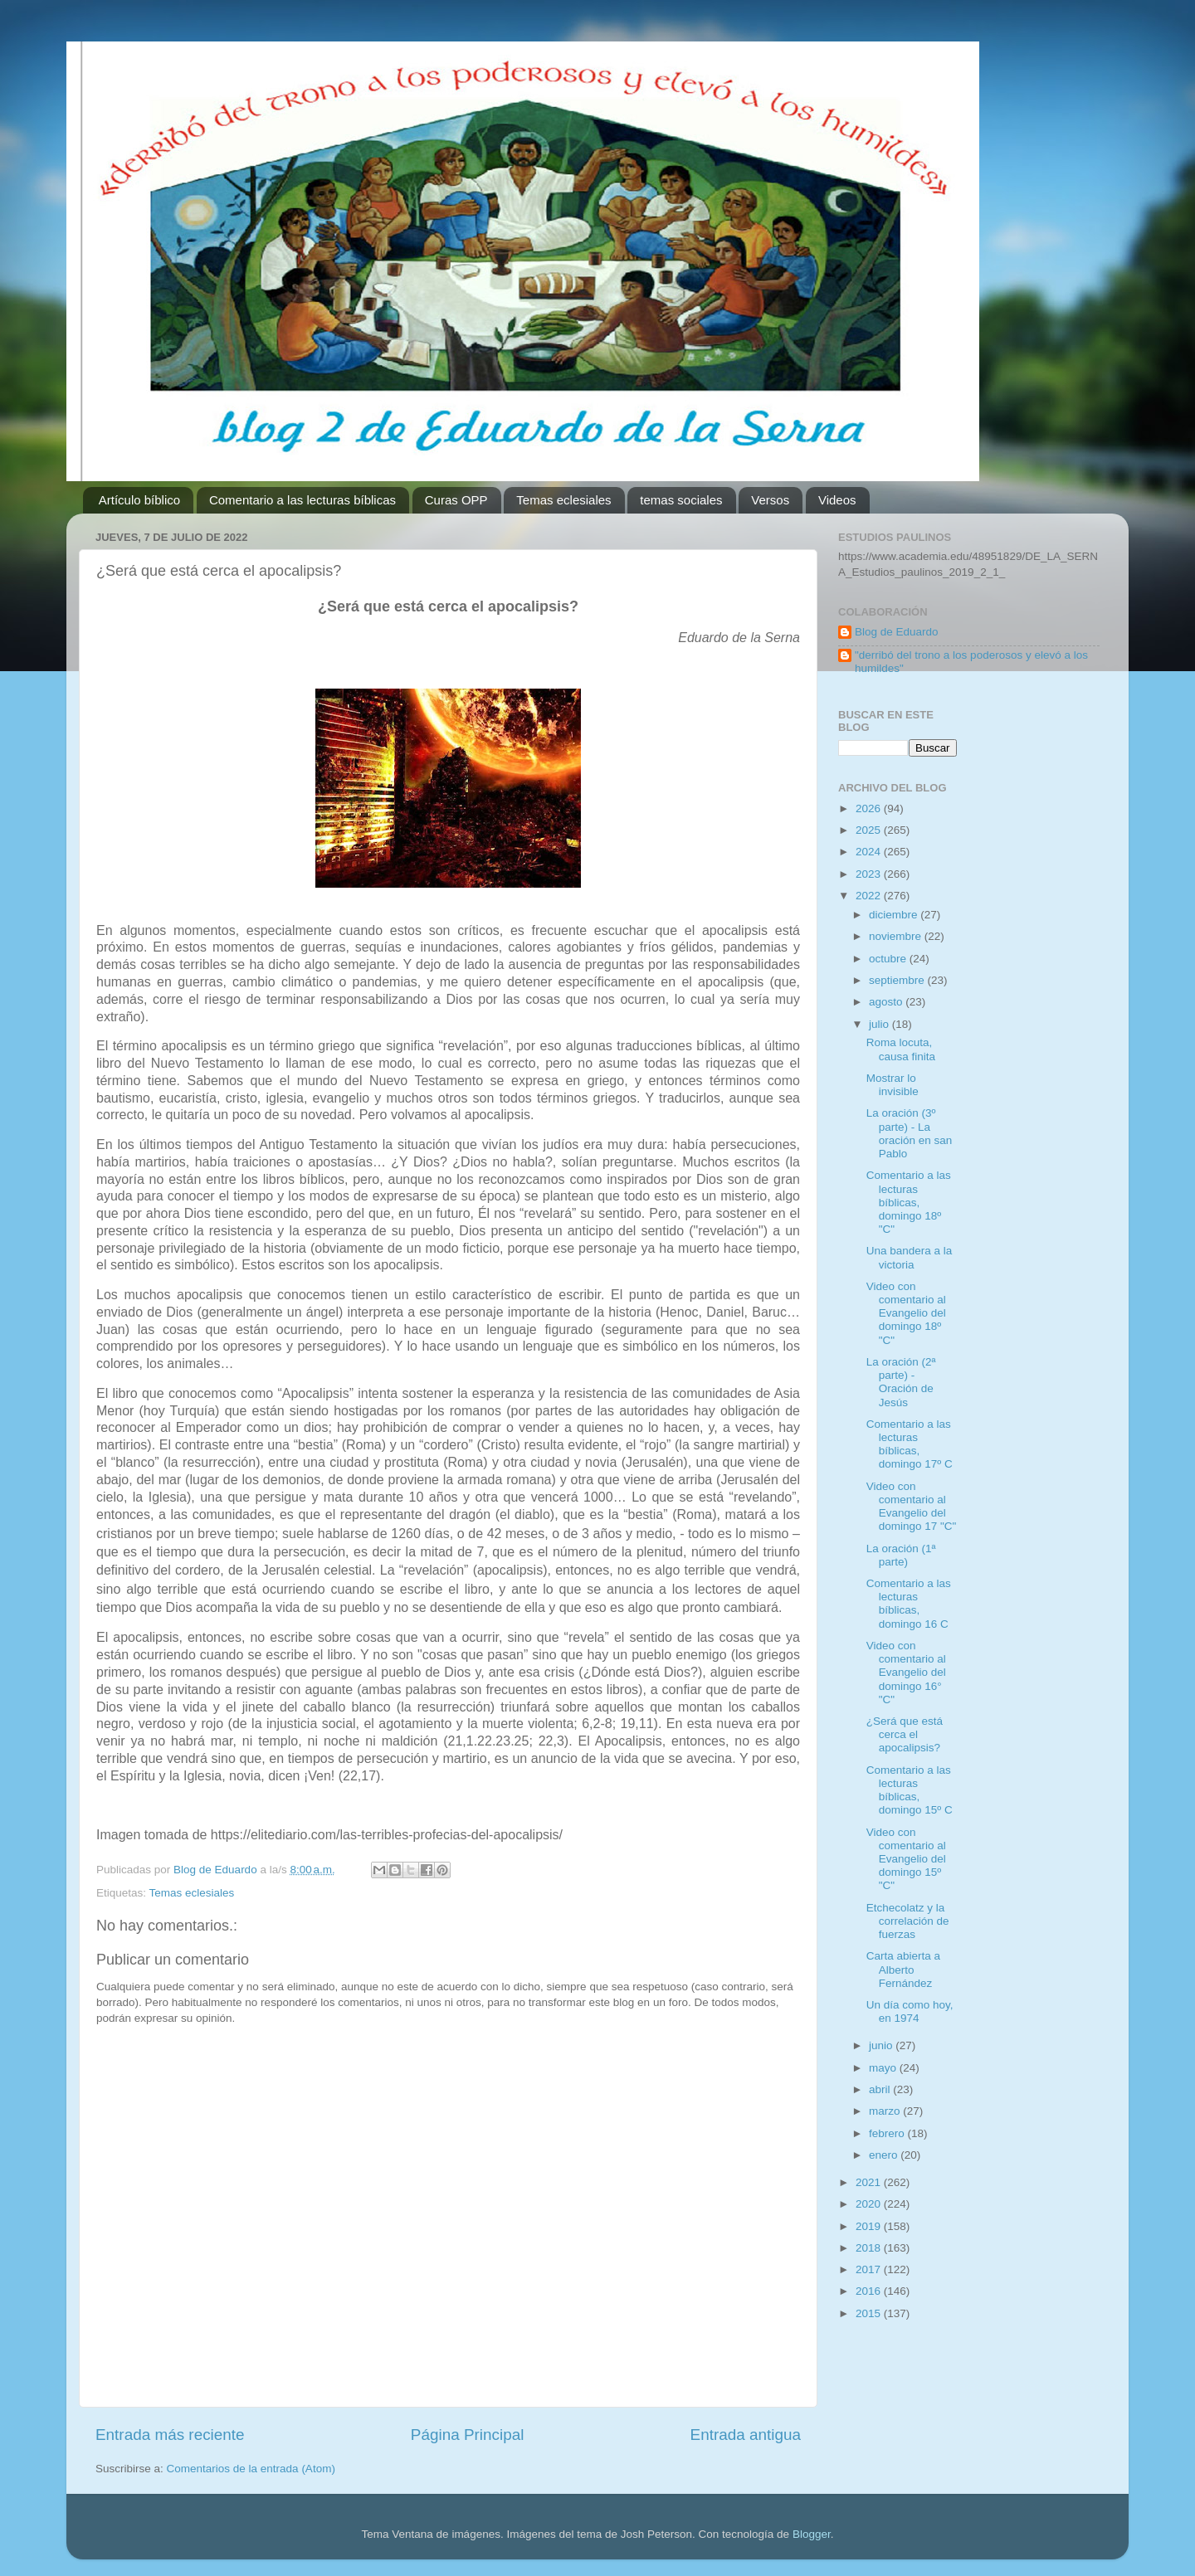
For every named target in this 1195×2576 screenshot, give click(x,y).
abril (881, 2089)
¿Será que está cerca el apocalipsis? (904, 1734)
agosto (887, 1002)
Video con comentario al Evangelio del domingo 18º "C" (906, 1313)
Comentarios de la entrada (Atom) (251, 2468)
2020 (870, 2204)
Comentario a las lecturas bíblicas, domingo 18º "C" (908, 1202)
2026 (870, 808)
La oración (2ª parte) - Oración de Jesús (901, 1382)
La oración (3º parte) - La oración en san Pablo (909, 1133)
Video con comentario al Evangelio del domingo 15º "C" (906, 1859)
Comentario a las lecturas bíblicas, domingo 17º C (909, 1444)
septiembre (898, 980)
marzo (886, 2111)
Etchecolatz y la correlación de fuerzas (907, 1921)
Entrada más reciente (170, 2434)
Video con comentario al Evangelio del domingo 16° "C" (906, 1672)
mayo (884, 2068)
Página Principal (467, 2434)
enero (884, 2155)
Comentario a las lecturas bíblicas (302, 500)
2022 (870, 895)
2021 (870, 2182)
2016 (870, 2291)
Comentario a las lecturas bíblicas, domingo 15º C (909, 1790)
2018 (870, 2248)
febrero (888, 2133)
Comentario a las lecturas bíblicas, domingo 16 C (908, 1603)
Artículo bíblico (139, 500)
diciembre (894, 914)
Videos (837, 500)
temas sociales (681, 500)
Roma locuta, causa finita (900, 1049)
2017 (870, 2269)
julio (880, 1024)
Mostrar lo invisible (892, 1085)
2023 (870, 874)
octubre (889, 958)
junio (882, 2045)
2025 (870, 830)
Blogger (812, 2534)
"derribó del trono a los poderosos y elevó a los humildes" (971, 661)
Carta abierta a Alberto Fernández (903, 1969)
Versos (770, 500)
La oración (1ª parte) (901, 1555)
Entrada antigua (745, 2434)
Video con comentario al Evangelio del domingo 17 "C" (911, 1506)
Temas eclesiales (563, 500)
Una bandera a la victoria (909, 1257)
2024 (870, 851)
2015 (870, 2313)
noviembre (896, 936)
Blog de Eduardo (897, 632)
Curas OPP (456, 500)
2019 (870, 2226)
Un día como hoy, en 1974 (910, 2011)
